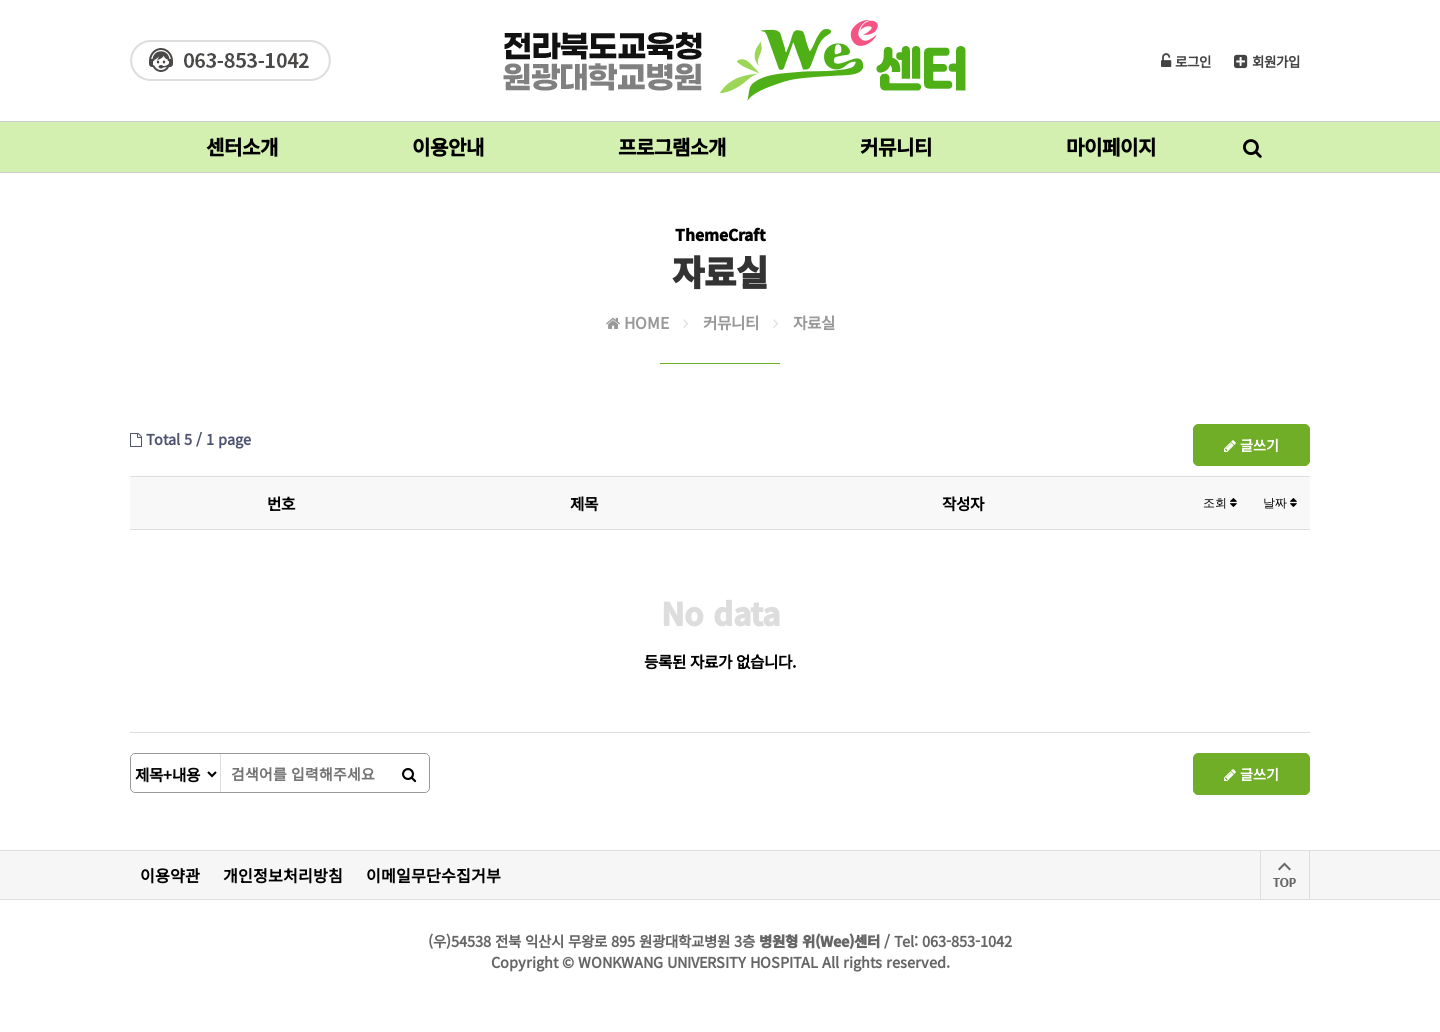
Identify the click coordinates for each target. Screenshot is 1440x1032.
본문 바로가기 (0, 0)
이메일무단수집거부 (433, 875)
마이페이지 (1111, 152)
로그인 (1186, 61)
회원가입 (1267, 61)
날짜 (1280, 503)
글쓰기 (1251, 445)
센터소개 (242, 152)
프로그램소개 (672, 152)
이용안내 (448, 152)
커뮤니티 (896, 152)
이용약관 (170, 875)
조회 (1220, 503)
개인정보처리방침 (283, 875)
